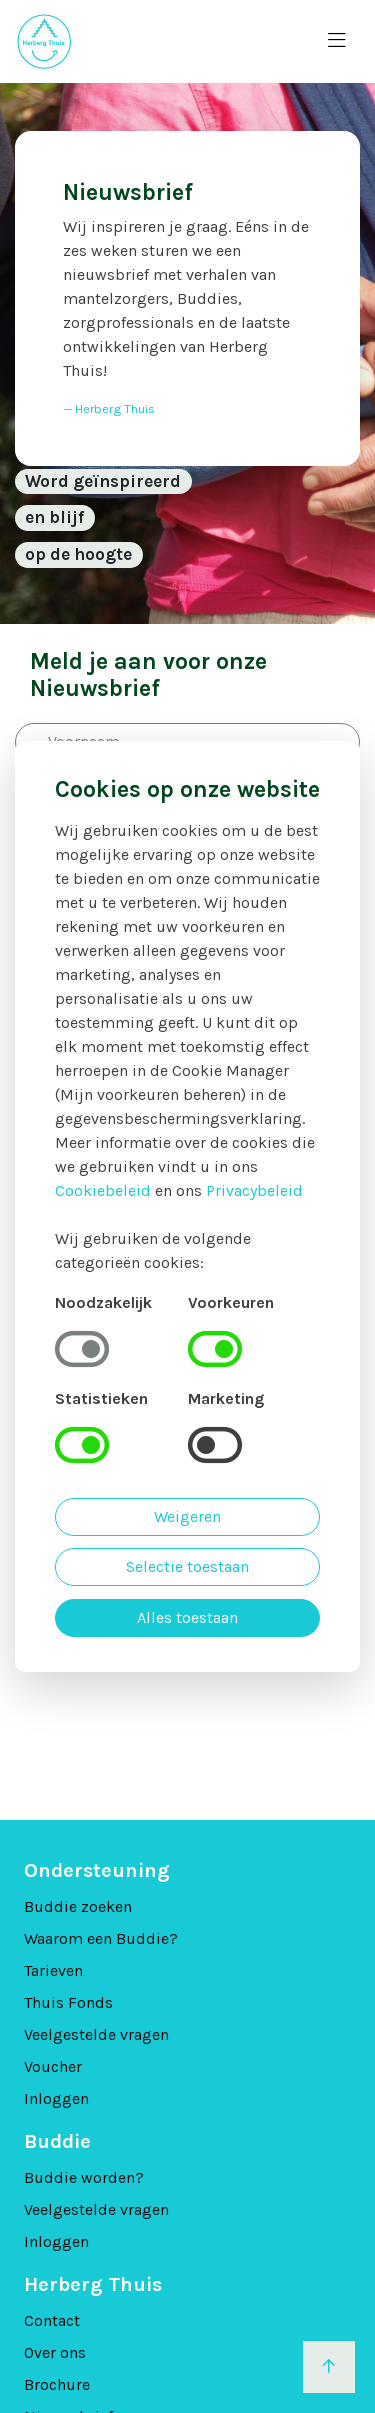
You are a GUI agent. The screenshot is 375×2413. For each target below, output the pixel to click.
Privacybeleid (254, 1190)
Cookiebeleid (103, 1190)
